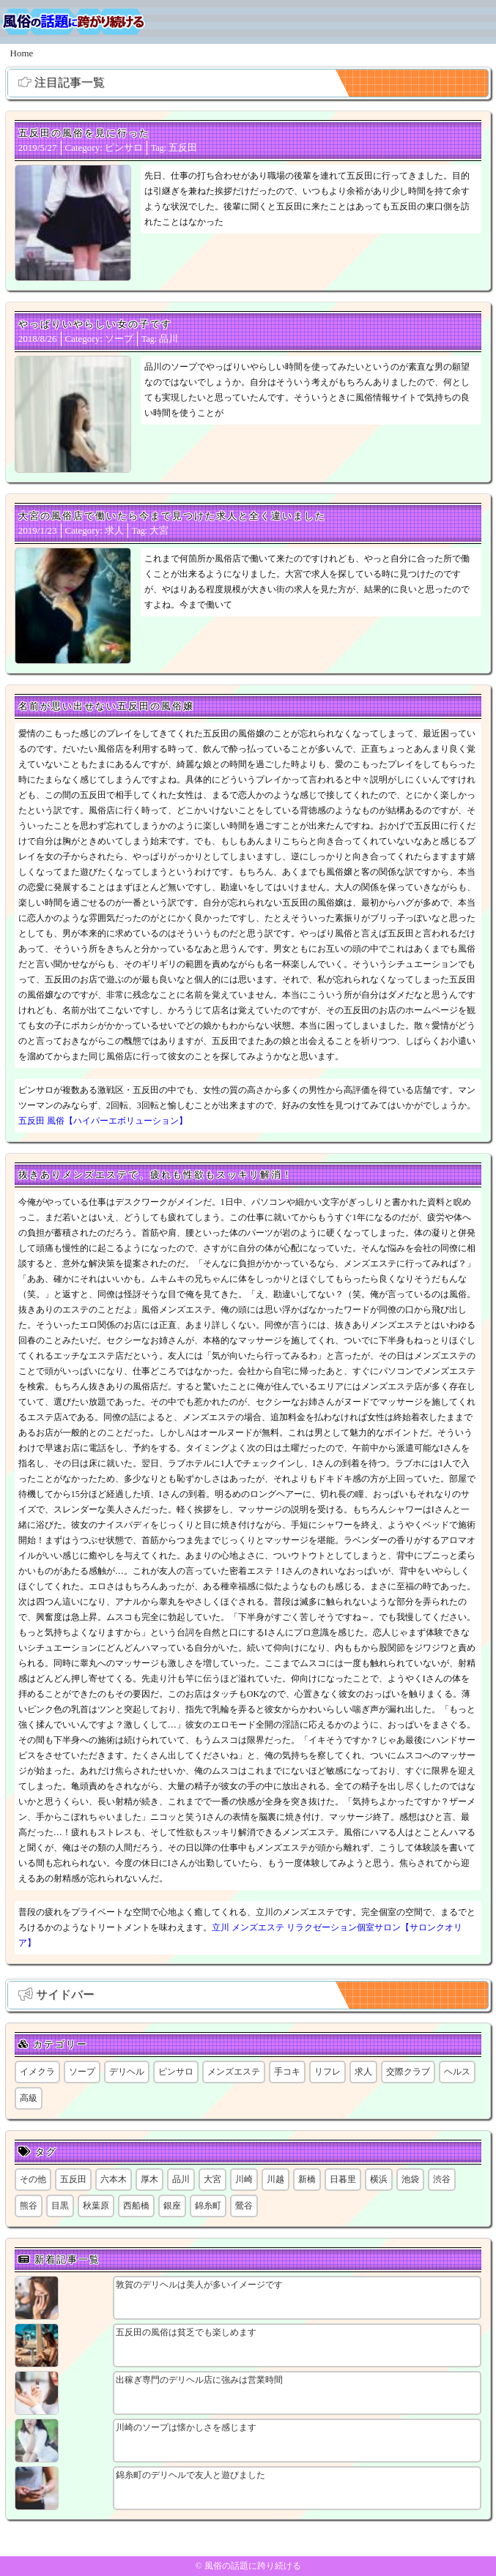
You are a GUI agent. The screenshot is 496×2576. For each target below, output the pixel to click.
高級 (28, 2098)
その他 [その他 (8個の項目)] (33, 2179)
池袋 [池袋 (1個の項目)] (410, 2179)
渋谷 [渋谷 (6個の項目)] (442, 2179)
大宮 (159, 530)
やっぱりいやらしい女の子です (95, 323)
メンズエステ (233, 2072)
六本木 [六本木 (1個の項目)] (113, 2179)
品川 (168, 338)
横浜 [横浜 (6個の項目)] (379, 2179)
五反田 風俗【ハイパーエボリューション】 (103, 1121)
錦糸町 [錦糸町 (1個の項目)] (208, 2205)
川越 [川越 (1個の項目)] (275, 2179)
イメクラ (37, 2072)
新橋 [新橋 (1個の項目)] (307, 2179)
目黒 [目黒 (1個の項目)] (60, 2205)
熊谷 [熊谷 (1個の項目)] (28, 2205)
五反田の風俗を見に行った (84, 132)
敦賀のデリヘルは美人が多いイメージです (199, 2285)
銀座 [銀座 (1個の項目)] (172, 2205)
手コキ (287, 2072)
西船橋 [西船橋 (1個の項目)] (136, 2205)
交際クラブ (408, 2072)
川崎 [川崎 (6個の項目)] (244, 2179)
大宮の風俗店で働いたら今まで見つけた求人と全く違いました (172, 515)
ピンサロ (124, 147)
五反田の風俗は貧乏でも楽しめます (186, 2332)
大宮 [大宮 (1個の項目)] (212, 2179)
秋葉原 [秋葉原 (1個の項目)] (96, 2205)
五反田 (183, 147)
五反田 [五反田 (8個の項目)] (73, 2179)
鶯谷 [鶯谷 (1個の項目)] (244, 2205)
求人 (114, 530)
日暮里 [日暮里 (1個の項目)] (343, 2179)
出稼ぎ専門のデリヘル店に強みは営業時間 (199, 2380)
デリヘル (126, 2072)
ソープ (119, 338)
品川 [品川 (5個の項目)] (181, 2179)
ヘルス (457, 2072)
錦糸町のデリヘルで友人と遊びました (190, 2475)
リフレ (327, 2072)
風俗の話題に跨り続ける (252, 2566)
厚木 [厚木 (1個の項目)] (149, 2179)
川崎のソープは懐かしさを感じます (186, 2427)
